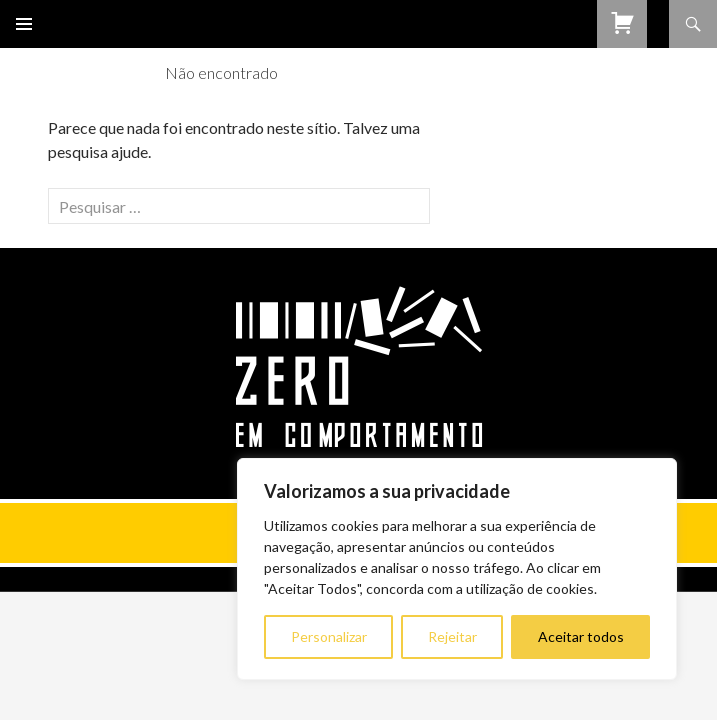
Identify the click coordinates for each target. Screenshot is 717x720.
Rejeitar (452, 636)
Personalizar (329, 636)
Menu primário (24, 24)
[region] (457, 569)
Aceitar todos (581, 636)
